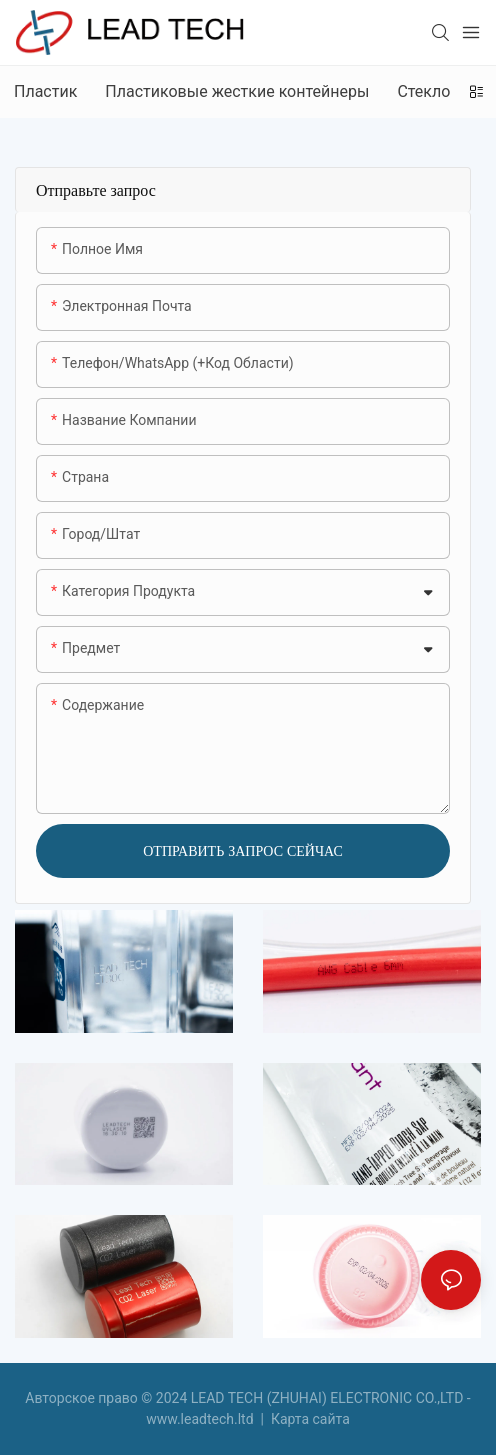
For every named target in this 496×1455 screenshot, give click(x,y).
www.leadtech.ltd (201, 1419)
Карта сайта (308, 1419)
